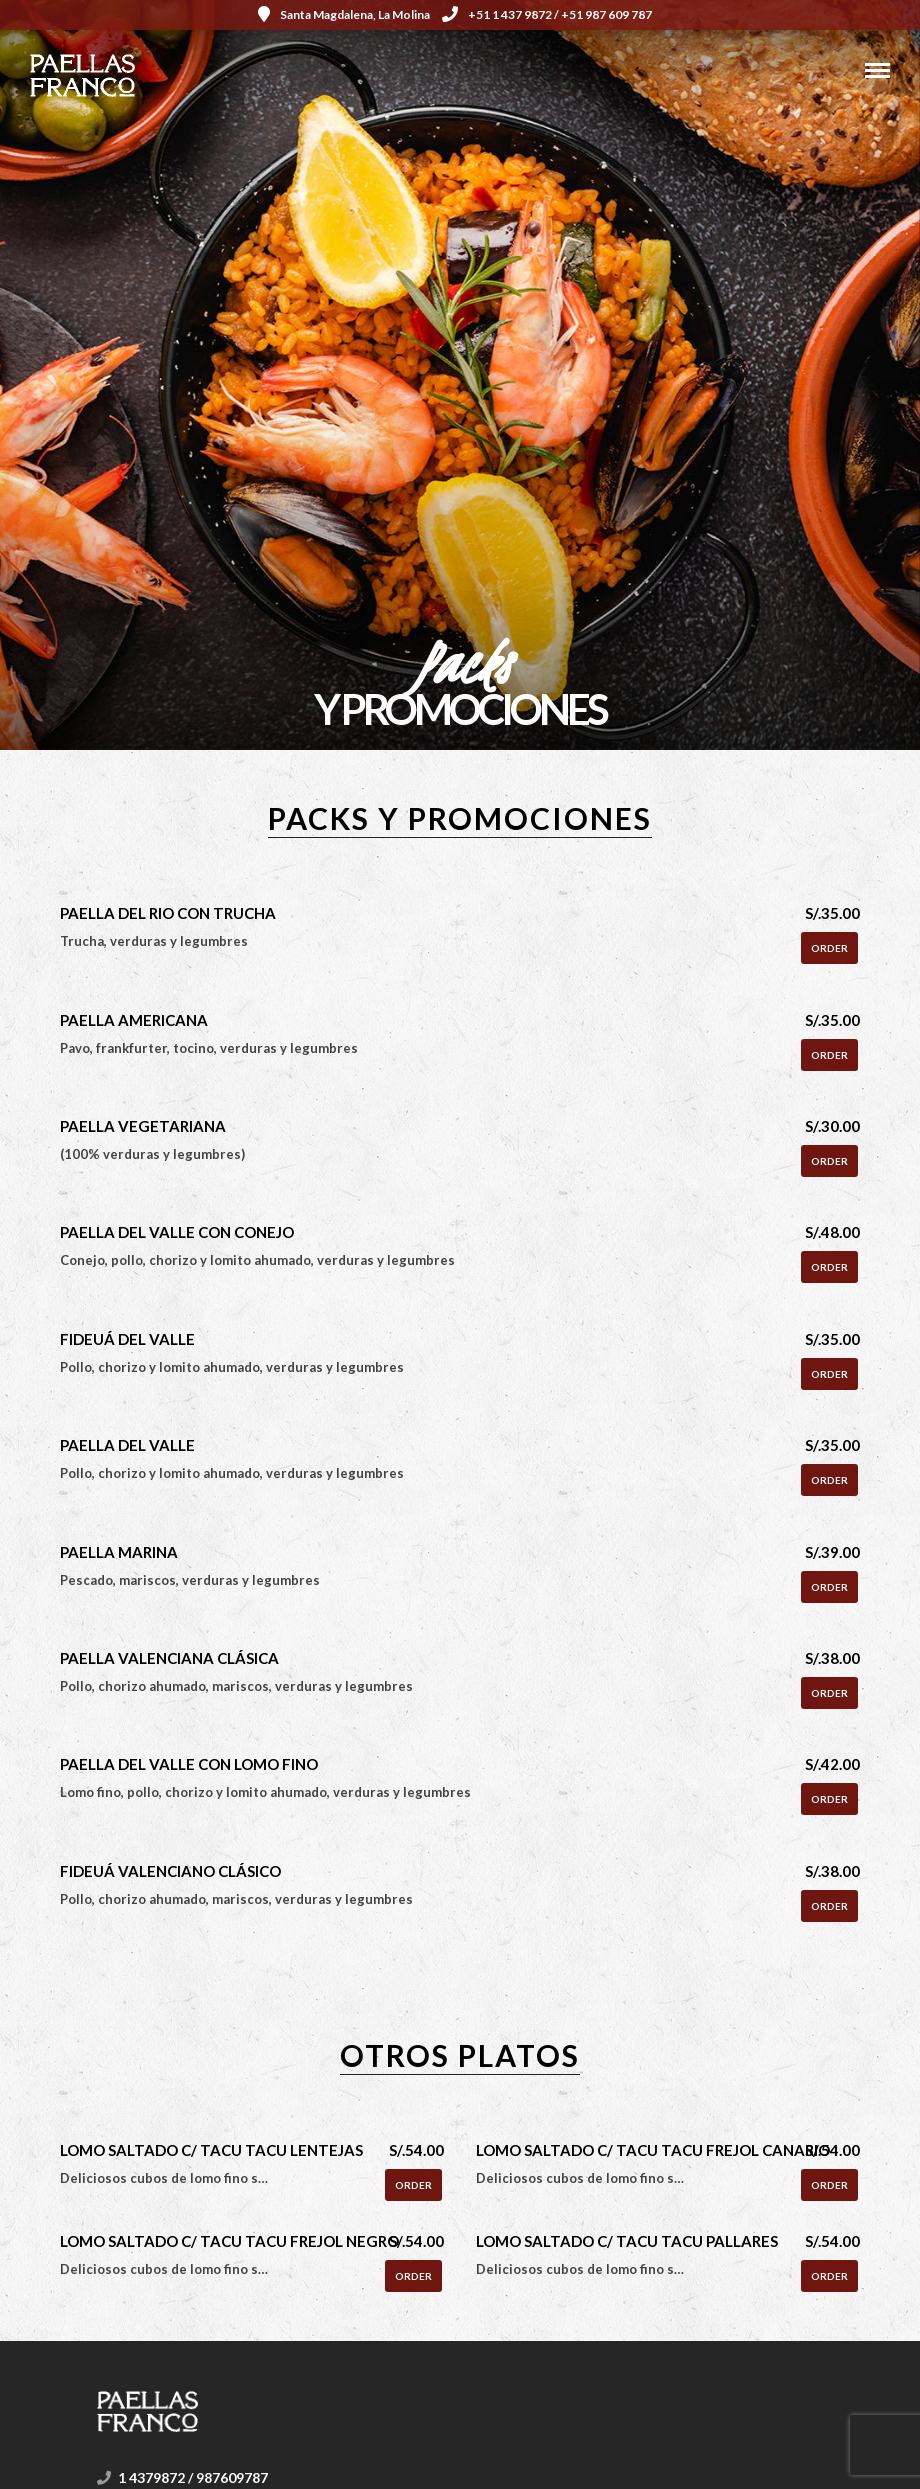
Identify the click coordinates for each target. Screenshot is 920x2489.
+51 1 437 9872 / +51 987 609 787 (547, 14)
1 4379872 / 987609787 (193, 2477)
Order (829, 948)
